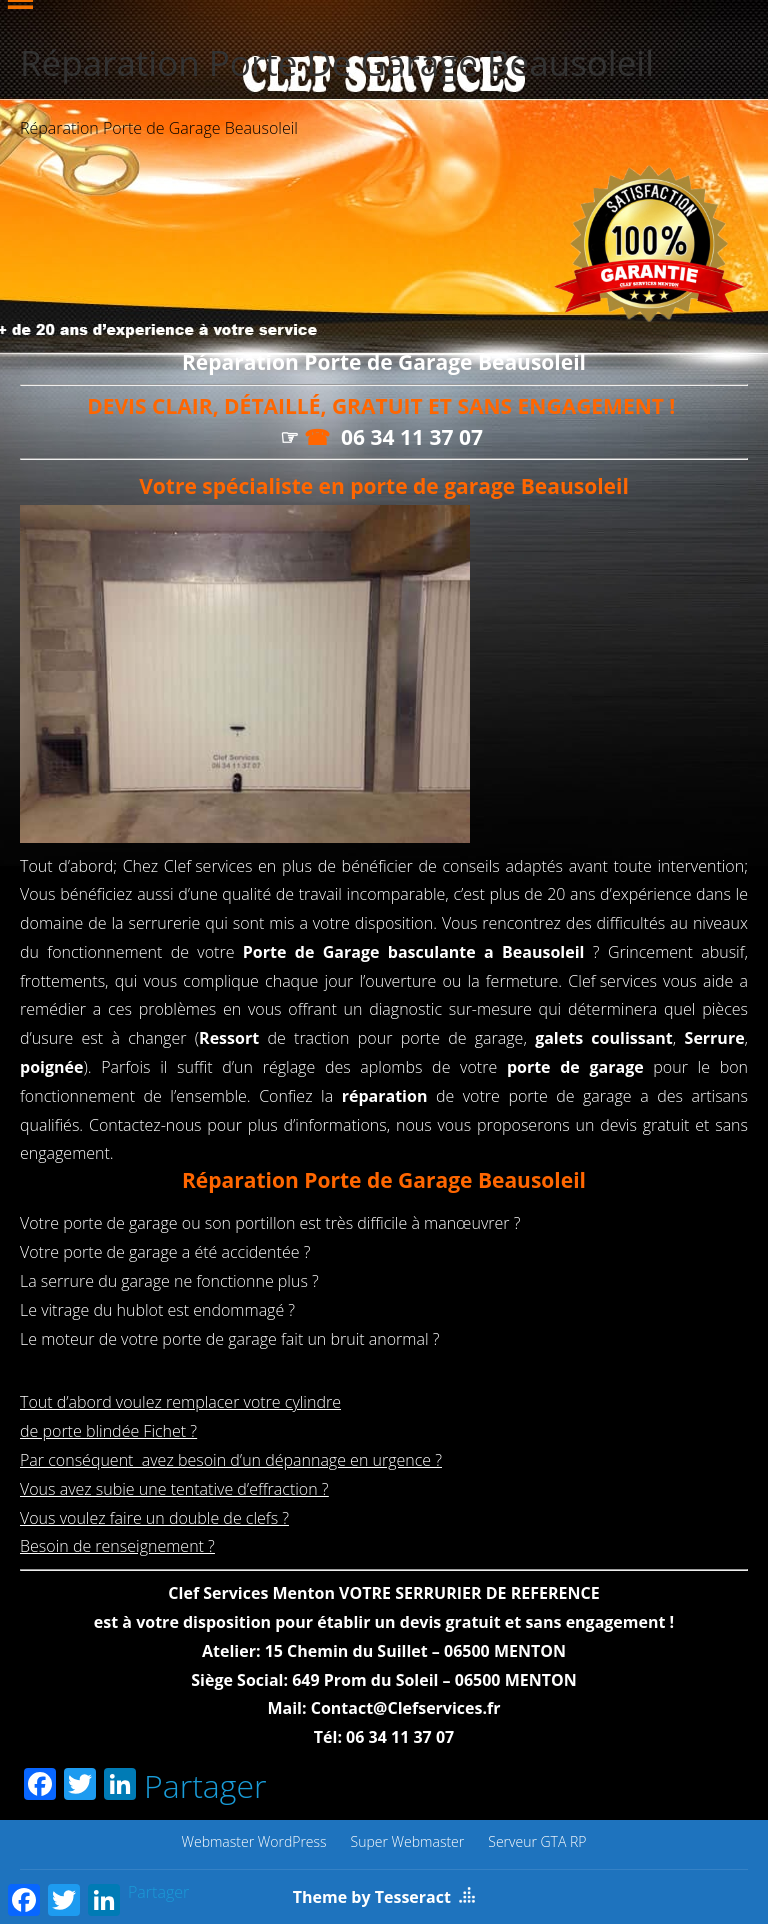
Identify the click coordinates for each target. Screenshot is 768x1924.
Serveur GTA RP (537, 1841)
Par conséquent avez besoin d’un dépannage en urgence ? (231, 1460)
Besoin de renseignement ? (117, 1546)
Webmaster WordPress (253, 1841)
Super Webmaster (408, 1841)
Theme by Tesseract (372, 1897)
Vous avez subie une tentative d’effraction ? (174, 1489)
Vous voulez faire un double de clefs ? (154, 1518)
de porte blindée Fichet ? (108, 1431)
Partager (205, 1786)
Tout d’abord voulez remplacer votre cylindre (180, 1402)
